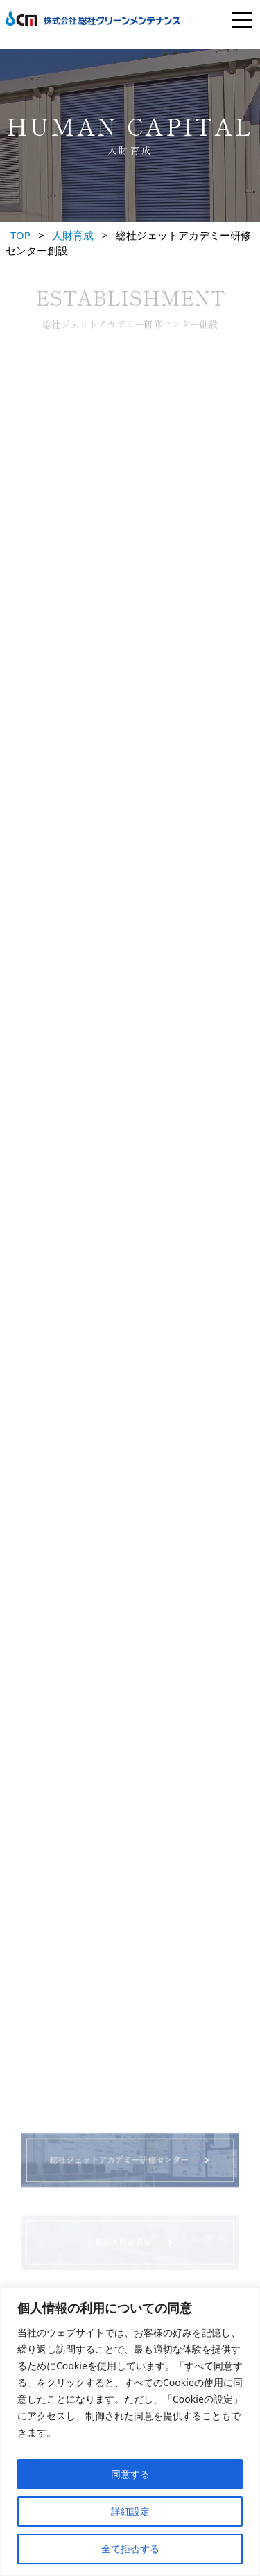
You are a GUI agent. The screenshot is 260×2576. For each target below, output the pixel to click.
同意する (130, 2473)
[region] (130, 2431)
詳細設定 (130, 2511)
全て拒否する (130, 2548)
